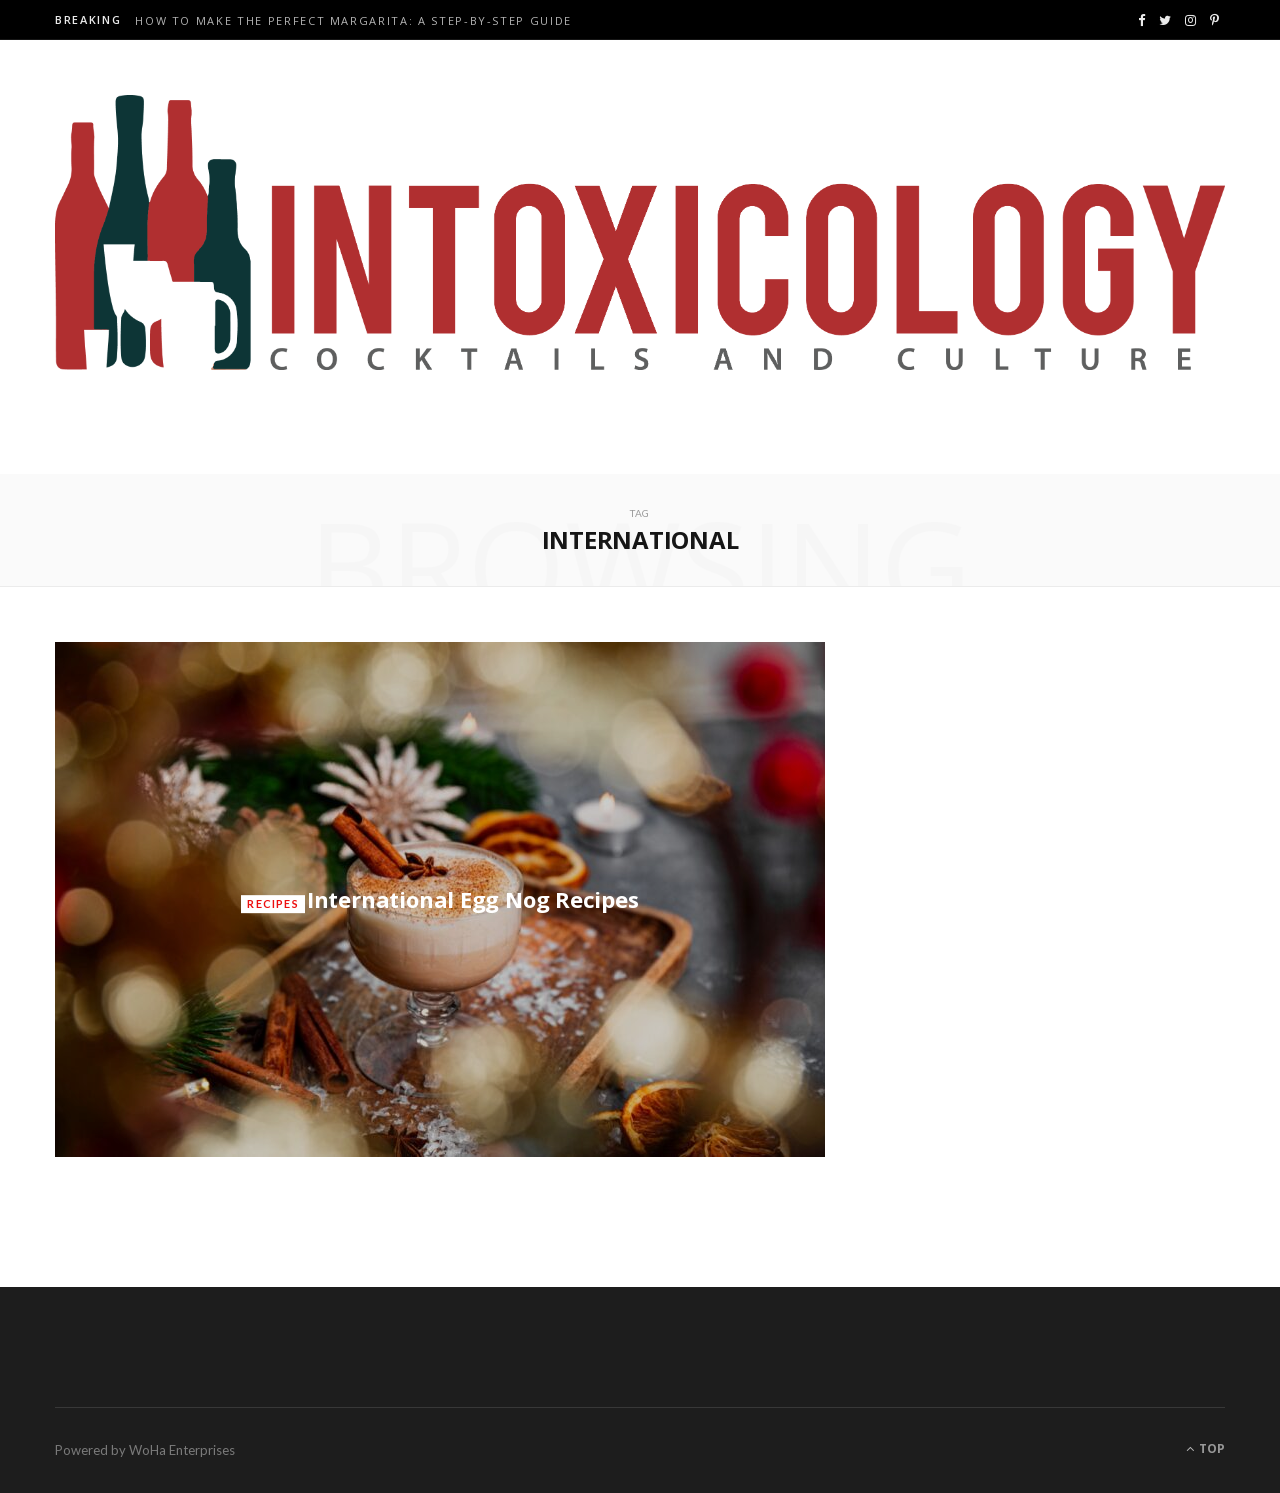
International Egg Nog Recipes (473, 899)
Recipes (272, 903)
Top (1205, 1448)
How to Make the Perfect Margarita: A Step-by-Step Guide (353, 21)
